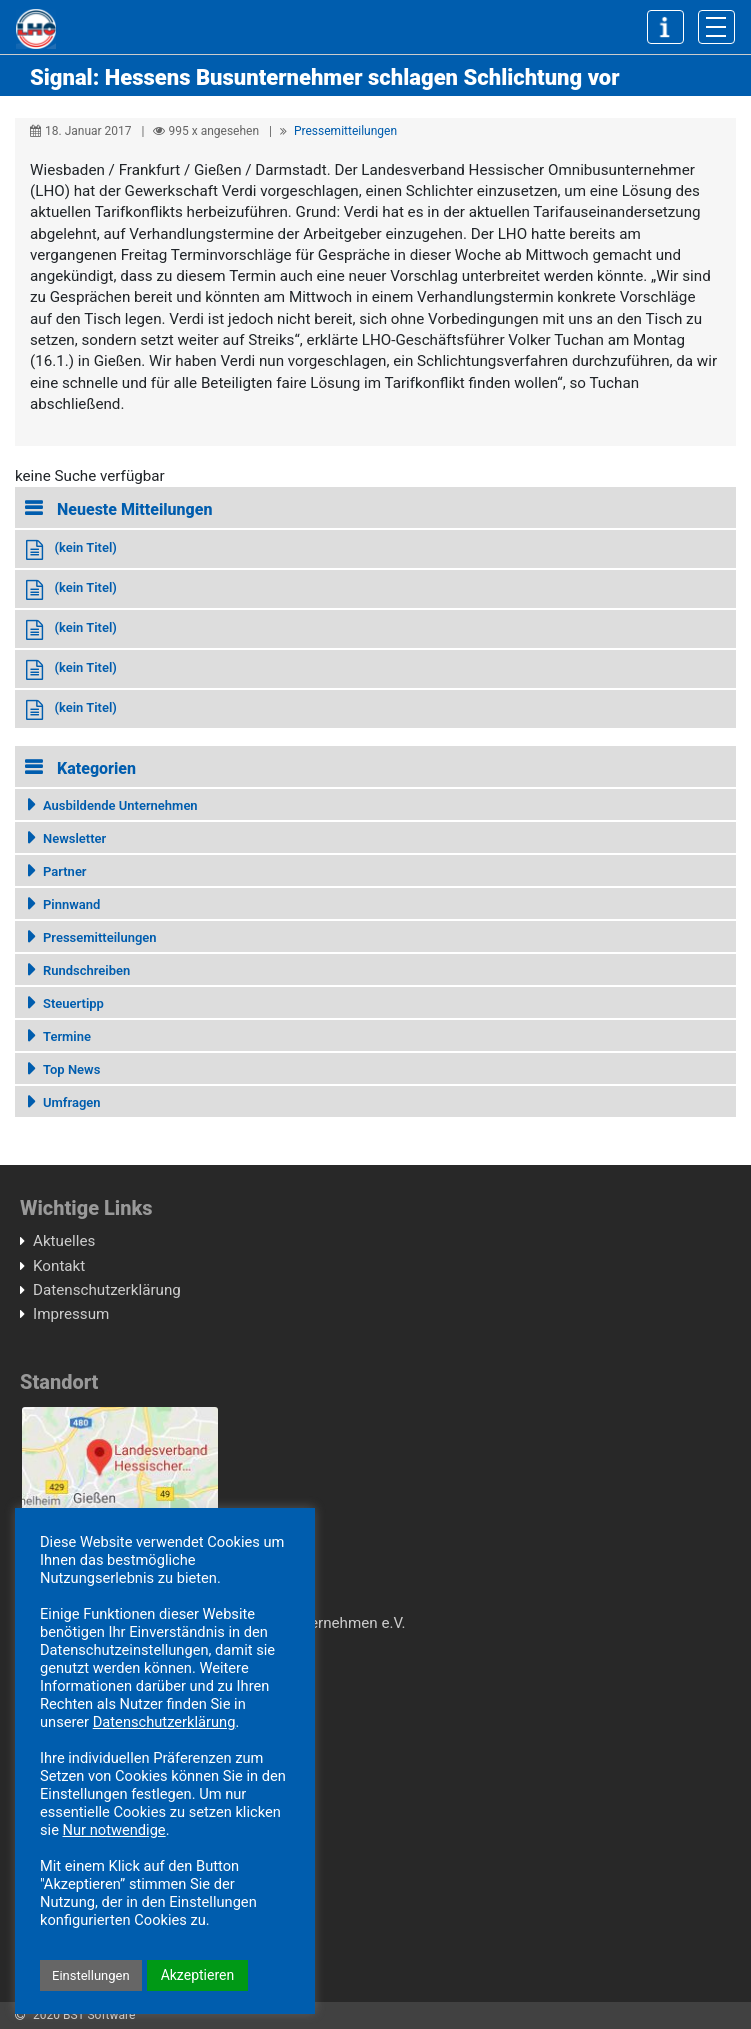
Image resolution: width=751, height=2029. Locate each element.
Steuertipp (73, 1003)
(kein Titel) (85, 547)
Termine (67, 1036)
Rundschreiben (86, 970)
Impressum (71, 1314)
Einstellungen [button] (91, 1975)
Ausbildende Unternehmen (120, 805)
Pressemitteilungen (345, 131)
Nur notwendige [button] (114, 1830)
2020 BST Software (84, 2015)
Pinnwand (71, 904)
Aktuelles (64, 1241)
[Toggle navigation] (716, 27)
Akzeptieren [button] (198, 1975)
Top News (71, 1069)
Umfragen (72, 1102)
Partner (65, 871)
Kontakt (59, 1266)
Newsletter (74, 838)
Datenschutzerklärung (107, 1290)
